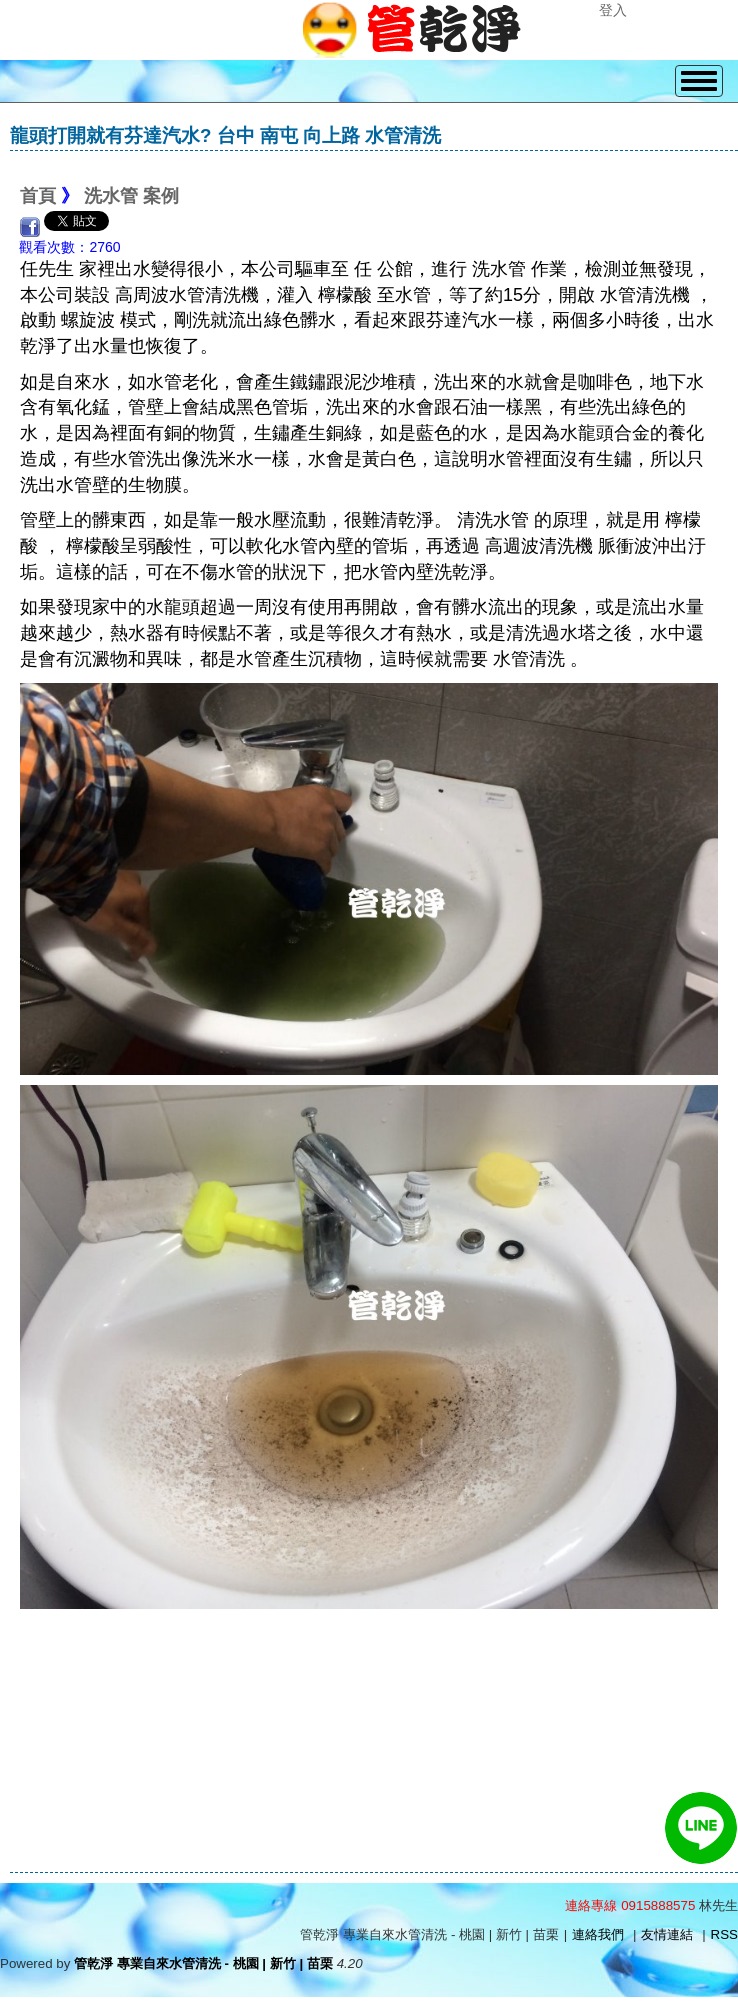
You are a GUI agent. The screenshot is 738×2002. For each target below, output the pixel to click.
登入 (613, 10)
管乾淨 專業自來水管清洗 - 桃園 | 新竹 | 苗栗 (203, 1963)
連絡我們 (598, 1934)
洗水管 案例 (131, 196)
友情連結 (667, 1934)
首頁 (38, 196)
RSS (724, 1934)
